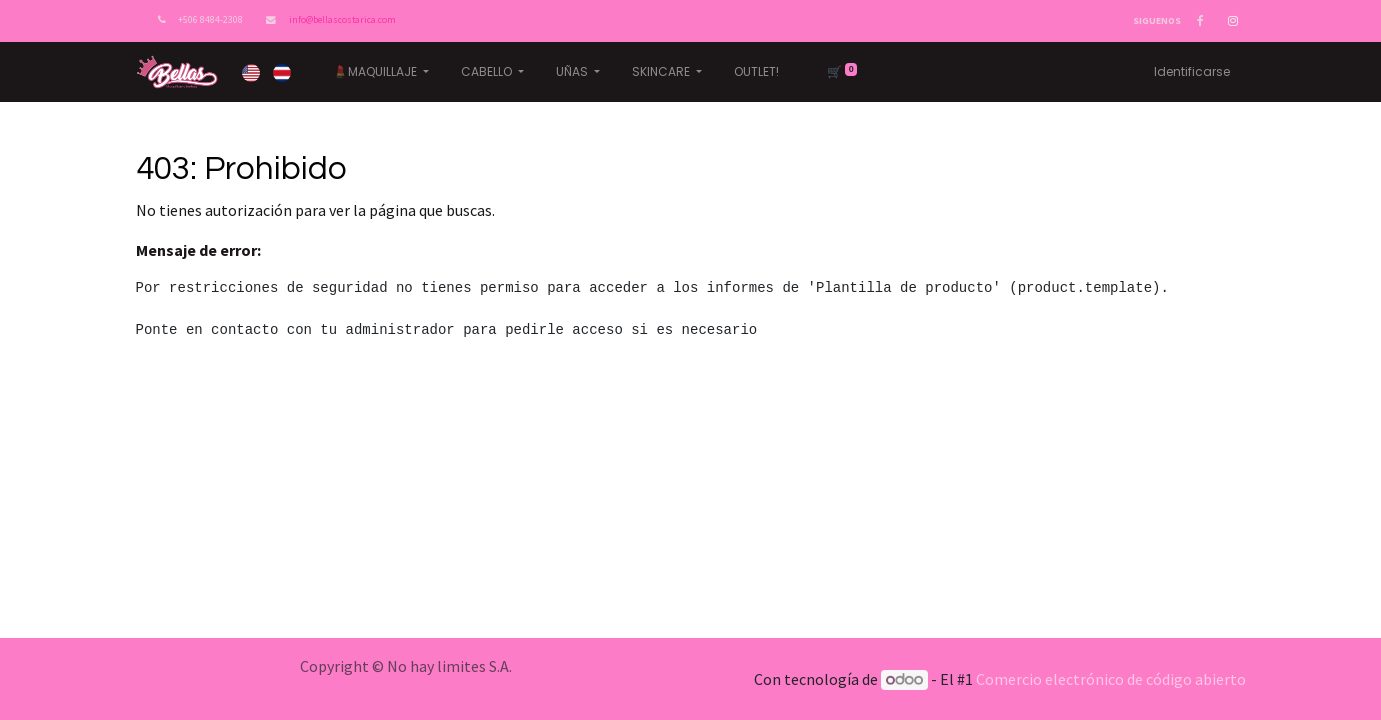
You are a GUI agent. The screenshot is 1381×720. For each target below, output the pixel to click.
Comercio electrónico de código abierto (1111, 679)
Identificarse (1192, 71)
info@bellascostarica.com (342, 20)
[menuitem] (756, 72)
